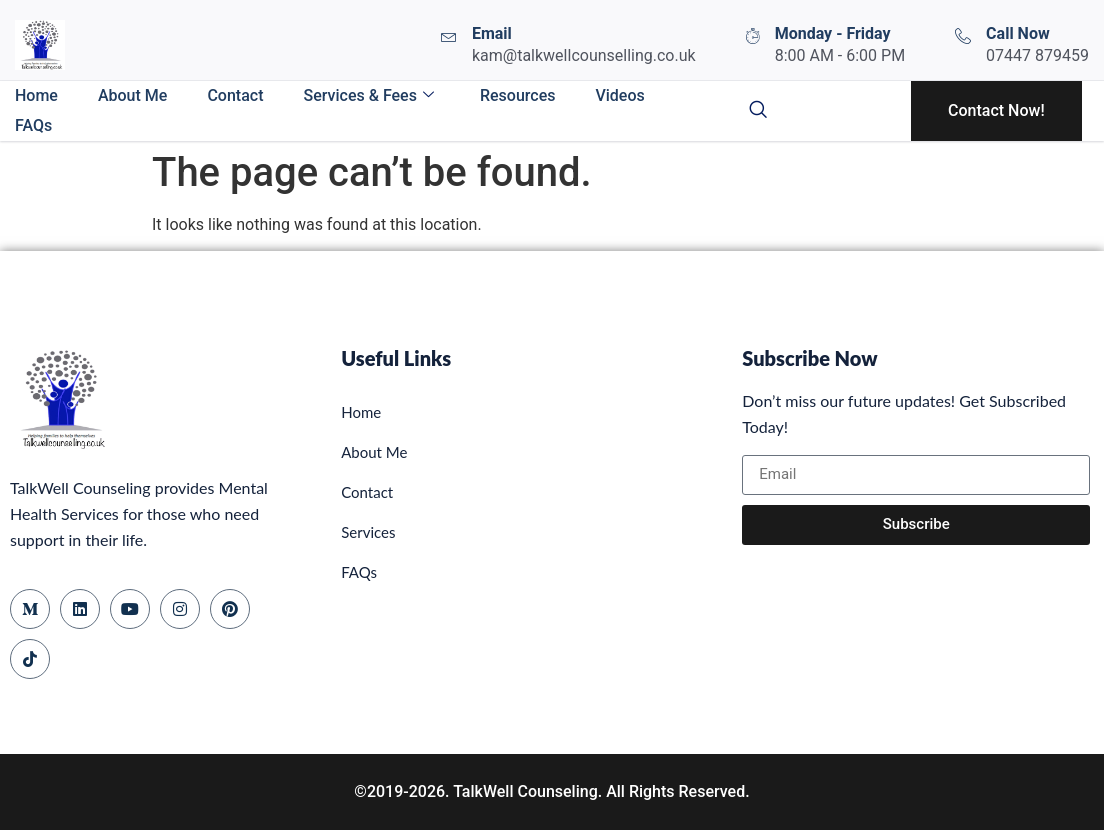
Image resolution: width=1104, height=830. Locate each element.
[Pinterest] (230, 609)
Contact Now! (996, 110)
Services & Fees (368, 96)
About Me (132, 95)
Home (36, 95)
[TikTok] (30, 659)
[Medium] (30, 609)
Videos (619, 95)
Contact (235, 95)
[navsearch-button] (758, 111)
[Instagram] (180, 609)
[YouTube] (130, 609)
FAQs (33, 125)
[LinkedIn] (80, 609)
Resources (518, 95)
